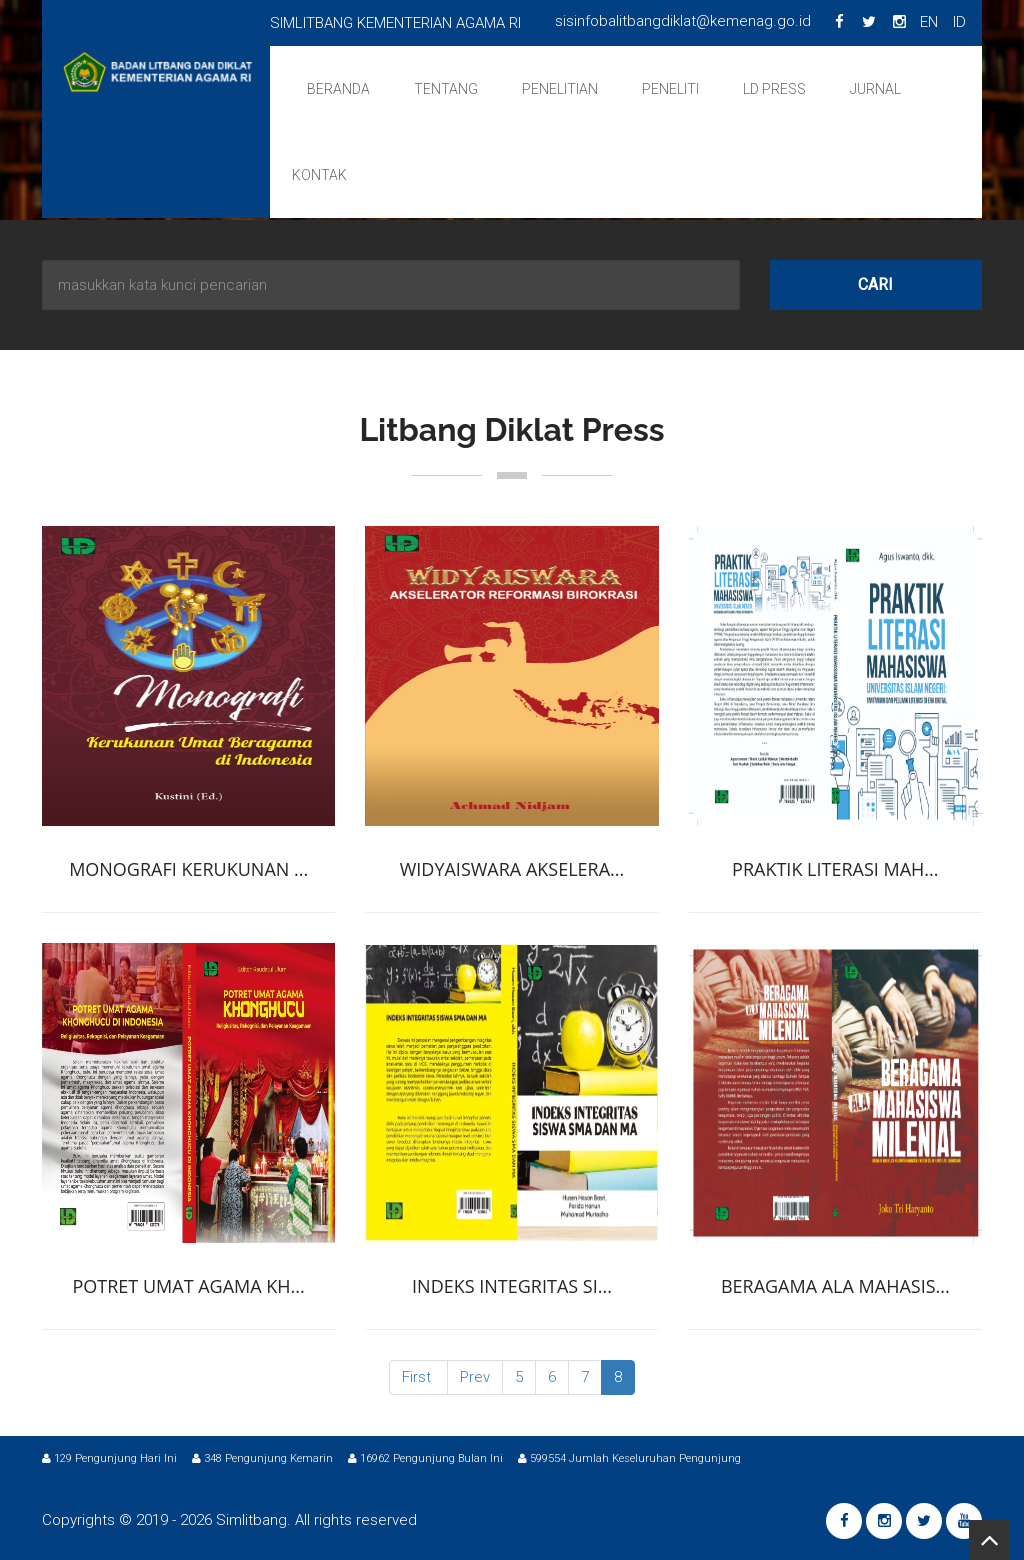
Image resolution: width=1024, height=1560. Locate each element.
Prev (475, 1377)
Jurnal (875, 89)
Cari (875, 284)
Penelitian (560, 89)
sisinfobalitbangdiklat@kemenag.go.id (683, 21)
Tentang (446, 89)
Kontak (319, 175)
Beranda (338, 89)
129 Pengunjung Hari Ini (109, 1458)
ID (959, 22)
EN (929, 22)
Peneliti (670, 89)
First (416, 1377)
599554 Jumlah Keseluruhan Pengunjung (629, 1458)
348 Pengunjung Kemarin (262, 1458)
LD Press (774, 89)
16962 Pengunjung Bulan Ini (425, 1458)
